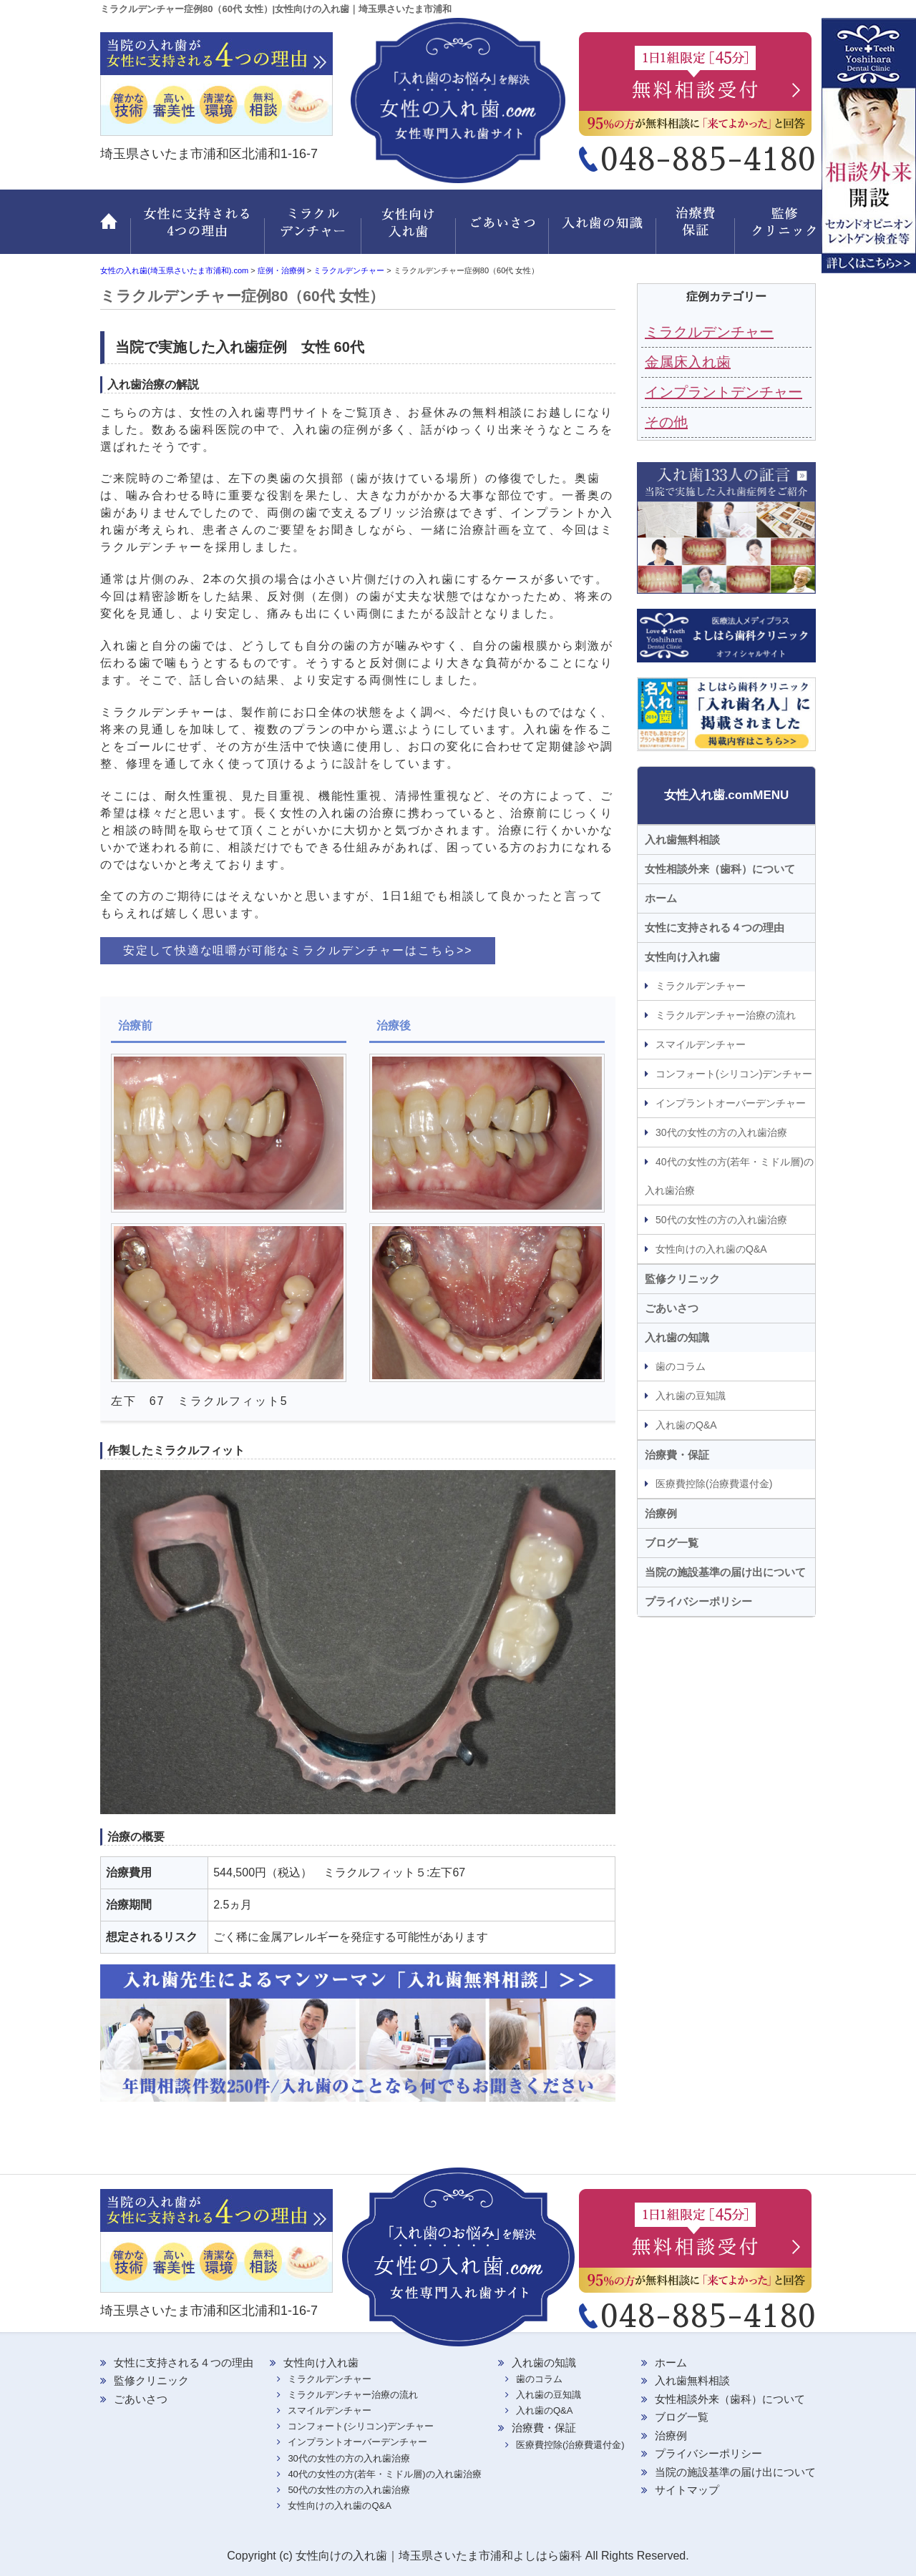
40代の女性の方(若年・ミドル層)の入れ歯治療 (729, 1176)
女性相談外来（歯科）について (720, 869)
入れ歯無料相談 (682, 839)
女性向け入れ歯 (409, 230)
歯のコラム (681, 1366)
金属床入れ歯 (688, 362)
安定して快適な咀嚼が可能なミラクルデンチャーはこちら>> (297, 950)
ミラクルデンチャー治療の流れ (726, 1015)
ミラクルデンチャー (313, 230)
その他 (666, 422)
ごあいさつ (504, 230)
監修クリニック (776, 230)
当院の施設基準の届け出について (725, 1572)
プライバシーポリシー (698, 1601)
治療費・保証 (697, 230)
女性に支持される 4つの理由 (197, 230)
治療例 (661, 1513)
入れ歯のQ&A (686, 1425)
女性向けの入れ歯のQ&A (711, 1249)
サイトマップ (687, 2490)
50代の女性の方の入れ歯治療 (721, 1219)
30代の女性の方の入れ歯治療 (721, 1132)
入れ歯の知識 (604, 230)
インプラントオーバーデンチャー (731, 1103)
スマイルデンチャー (701, 1044)
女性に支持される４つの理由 (714, 927)
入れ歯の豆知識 (691, 1395)
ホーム (115, 230)
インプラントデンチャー (723, 392)
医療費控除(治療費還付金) (714, 1483)
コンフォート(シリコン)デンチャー (734, 1073)
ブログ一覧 (671, 1543)
